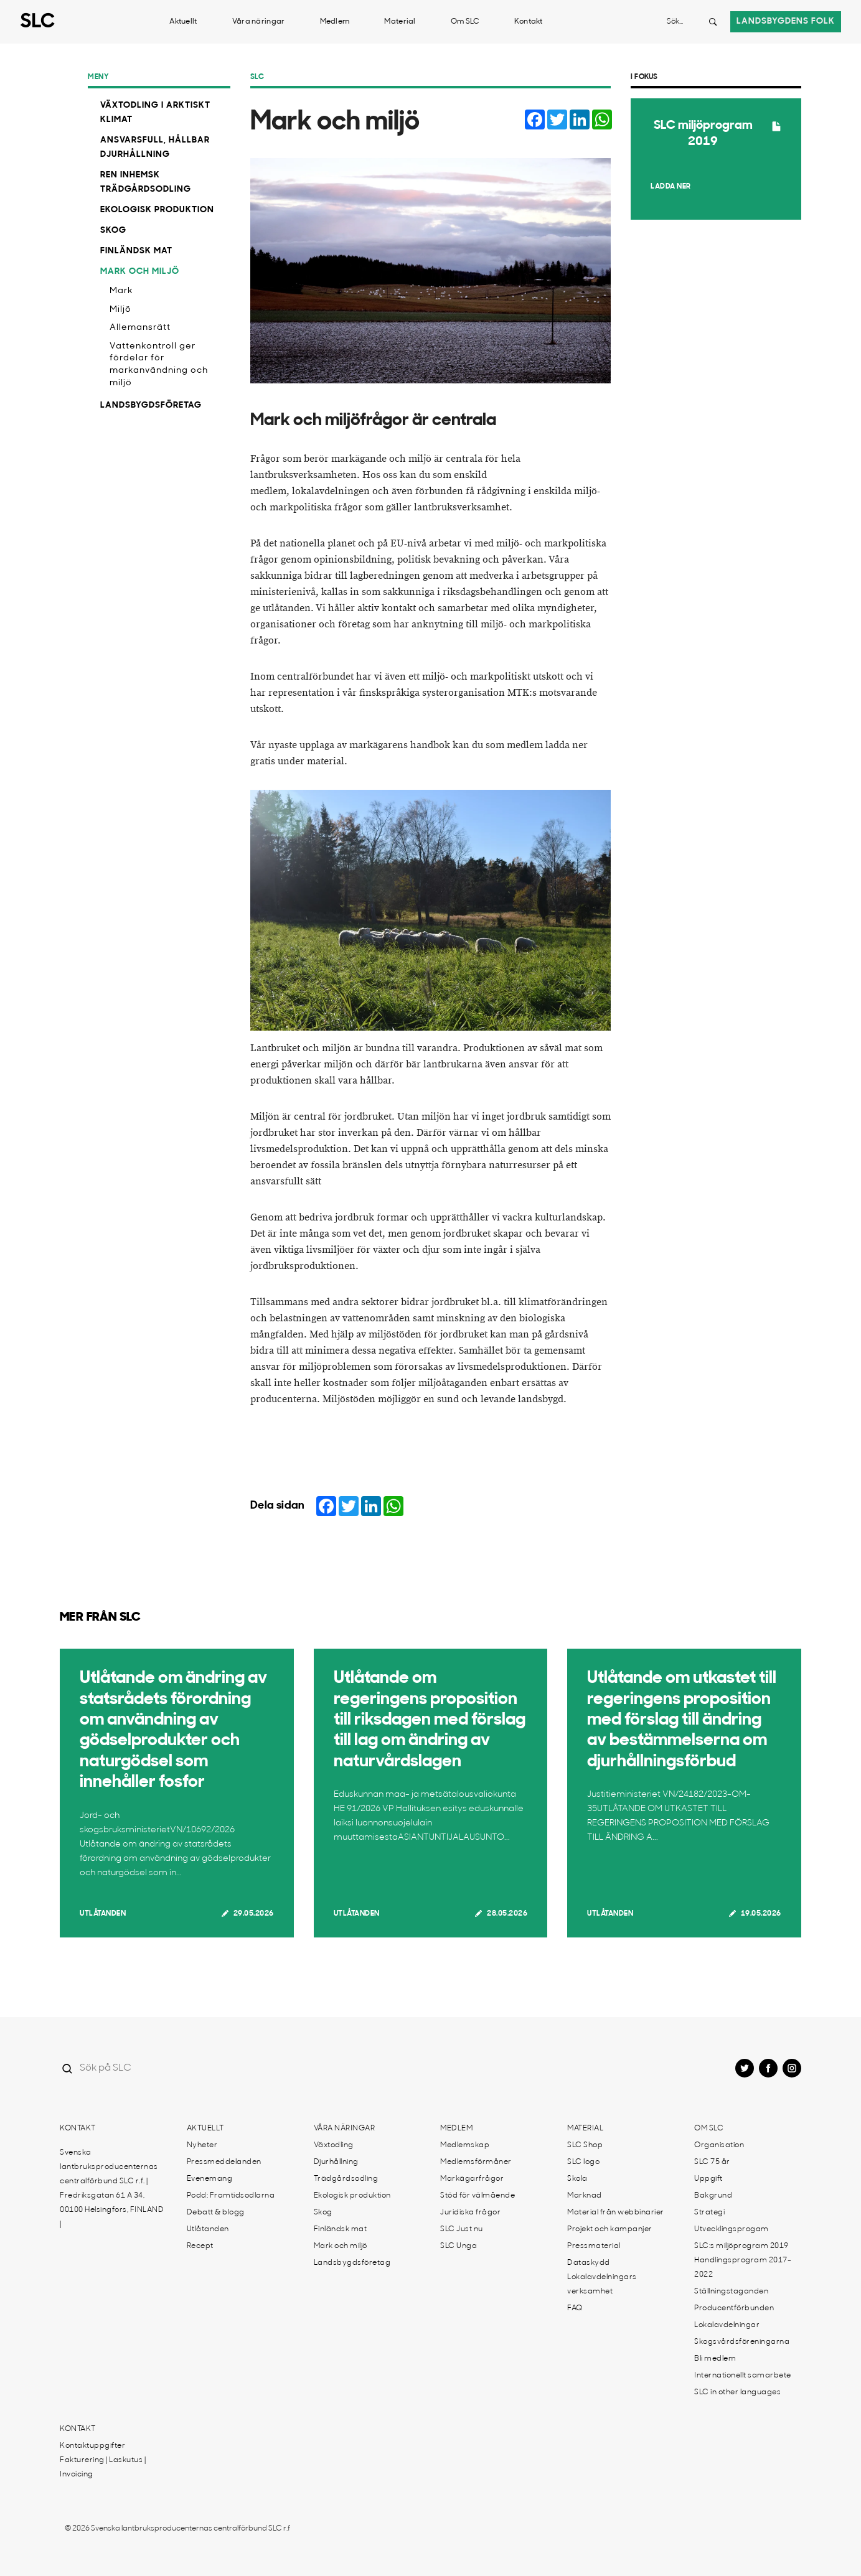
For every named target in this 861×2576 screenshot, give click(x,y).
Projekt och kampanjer (609, 2229)
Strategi (709, 2212)
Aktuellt (183, 22)
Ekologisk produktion (157, 210)
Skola (577, 2179)
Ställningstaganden (731, 2291)
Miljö (120, 309)
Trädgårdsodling (346, 2179)
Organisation (719, 2145)
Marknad (584, 2195)
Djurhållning (336, 2162)
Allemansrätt (140, 327)
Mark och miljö (139, 271)
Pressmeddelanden (224, 2162)
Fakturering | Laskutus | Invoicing (103, 2467)
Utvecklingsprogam (731, 2229)
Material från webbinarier (615, 2212)
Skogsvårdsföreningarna (741, 2342)
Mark (121, 291)
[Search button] (713, 22)
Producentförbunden (734, 2308)
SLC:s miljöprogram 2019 (741, 2246)
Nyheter (202, 2145)
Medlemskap (464, 2145)
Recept (200, 2246)
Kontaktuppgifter (92, 2446)
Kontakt (528, 22)
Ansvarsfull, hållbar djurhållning (155, 147)
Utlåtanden (103, 1914)
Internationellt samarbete (742, 2375)
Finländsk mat (136, 251)
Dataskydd (588, 2263)
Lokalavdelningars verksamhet (602, 2284)
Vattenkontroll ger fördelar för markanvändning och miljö (159, 365)
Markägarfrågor (472, 2179)
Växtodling (334, 2145)
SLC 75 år (712, 2162)
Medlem (335, 22)
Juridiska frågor (470, 2212)
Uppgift (708, 2179)
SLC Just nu (461, 2229)
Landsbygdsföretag (151, 405)
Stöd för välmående (477, 2195)
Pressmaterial (594, 2246)
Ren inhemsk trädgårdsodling (145, 182)
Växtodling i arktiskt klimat (155, 112)
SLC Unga (458, 2246)
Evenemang (210, 2179)
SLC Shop (585, 2145)
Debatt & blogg (216, 2212)
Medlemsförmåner (476, 2162)
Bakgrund (713, 2195)
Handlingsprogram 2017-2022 (742, 2268)
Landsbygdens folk (785, 21)
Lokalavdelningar (727, 2325)
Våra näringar (258, 22)
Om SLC (465, 22)
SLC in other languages (737, 2392)
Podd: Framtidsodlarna (231, 2195)
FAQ (575, 2308)
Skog (113, 230)
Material (399, 22)
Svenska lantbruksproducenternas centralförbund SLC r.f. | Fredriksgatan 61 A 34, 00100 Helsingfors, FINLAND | (112, 2188)
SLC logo (583, 2162)
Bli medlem (715, 2359)
